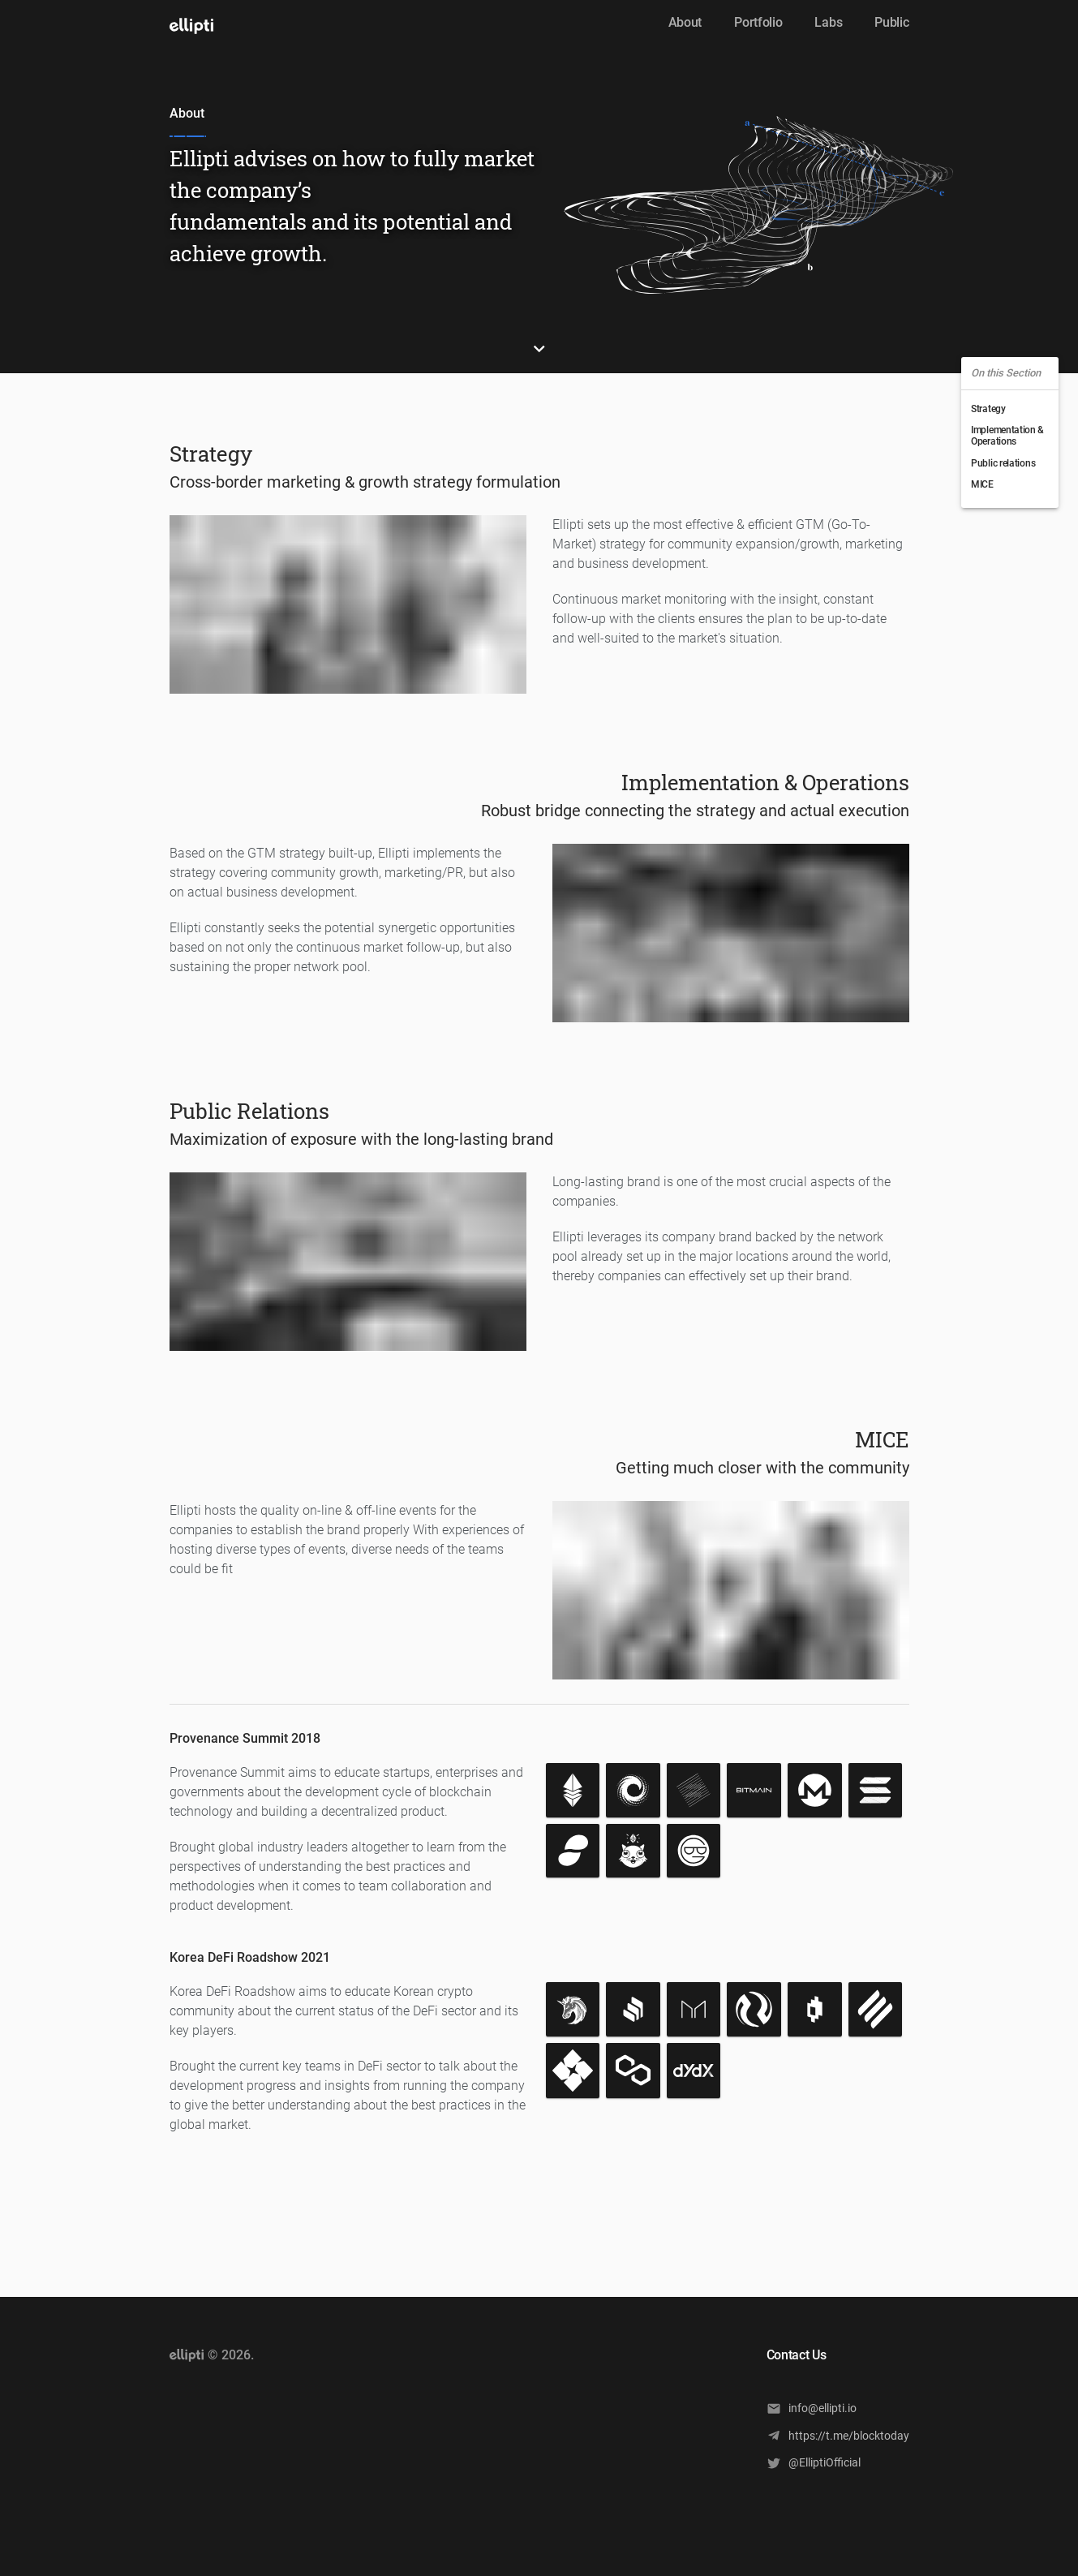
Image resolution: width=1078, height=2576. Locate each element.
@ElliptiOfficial (814, 2463)
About (685, 22)
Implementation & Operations (1007, 435)
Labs (828, 22)
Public (891, 22)
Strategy (988, 409)
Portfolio (758, 22)
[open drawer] (191, 26)
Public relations (1003, 463)
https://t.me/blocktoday (838, 2435)
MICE (982, 484)
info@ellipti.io (812, 2408)
